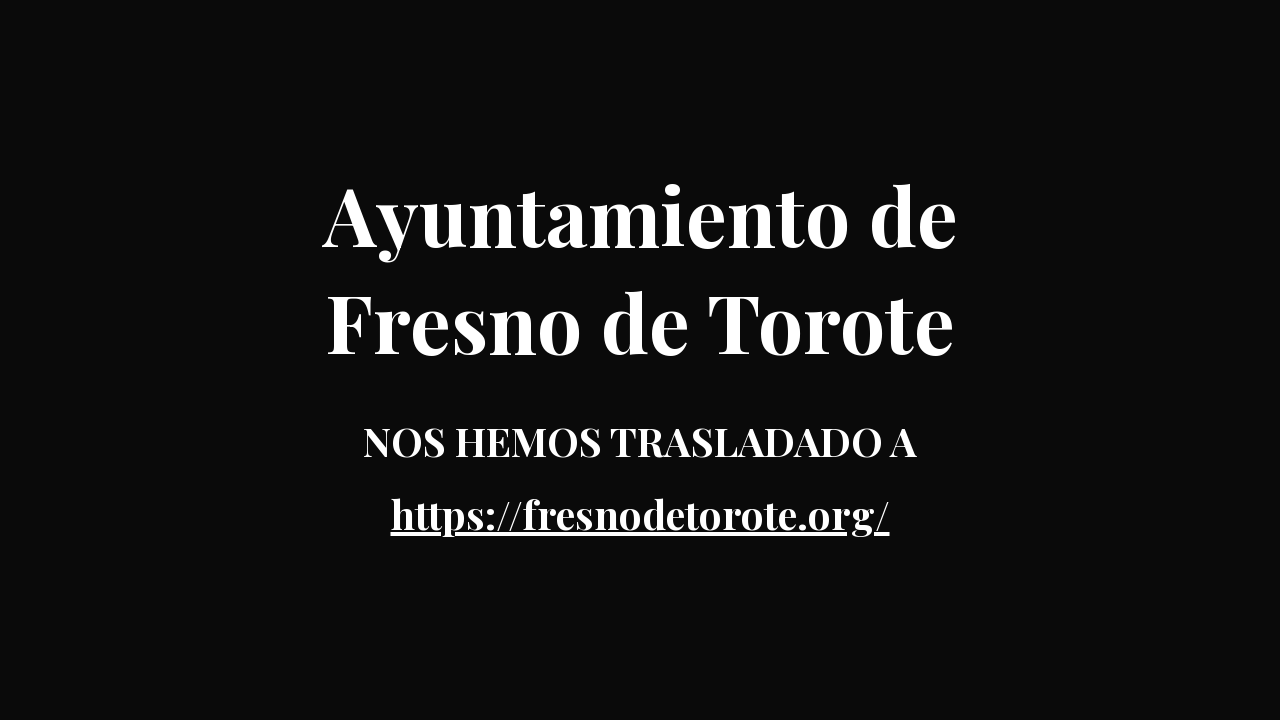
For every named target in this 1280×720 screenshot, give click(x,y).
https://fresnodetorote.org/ (640, 513)
